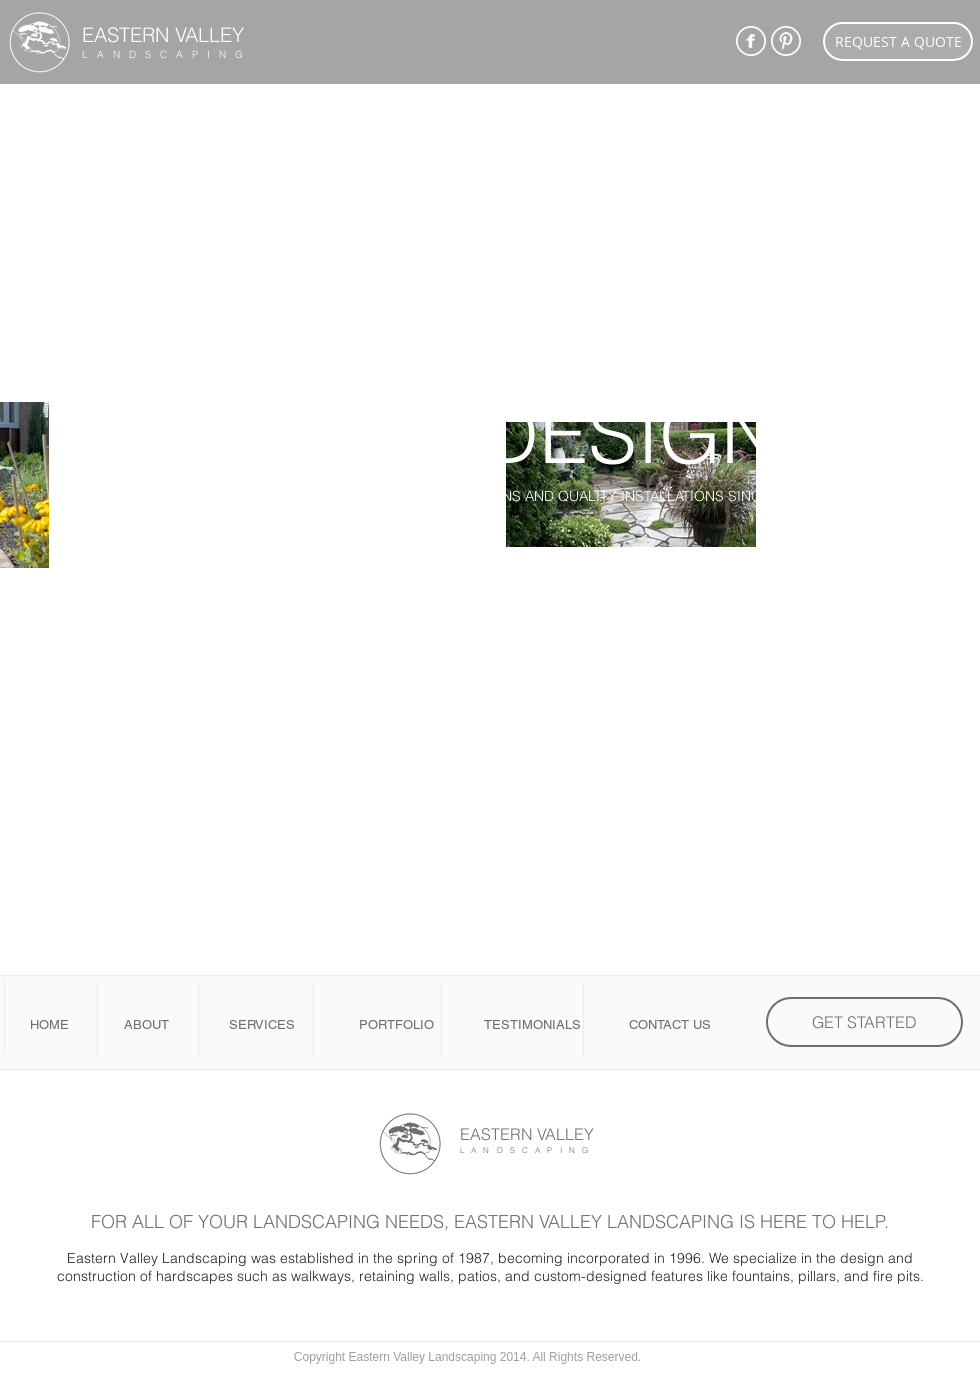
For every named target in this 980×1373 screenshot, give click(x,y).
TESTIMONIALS (532, 1024)
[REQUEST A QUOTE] (898, 41)
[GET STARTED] (864, 1022)
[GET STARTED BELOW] (490, 600)
